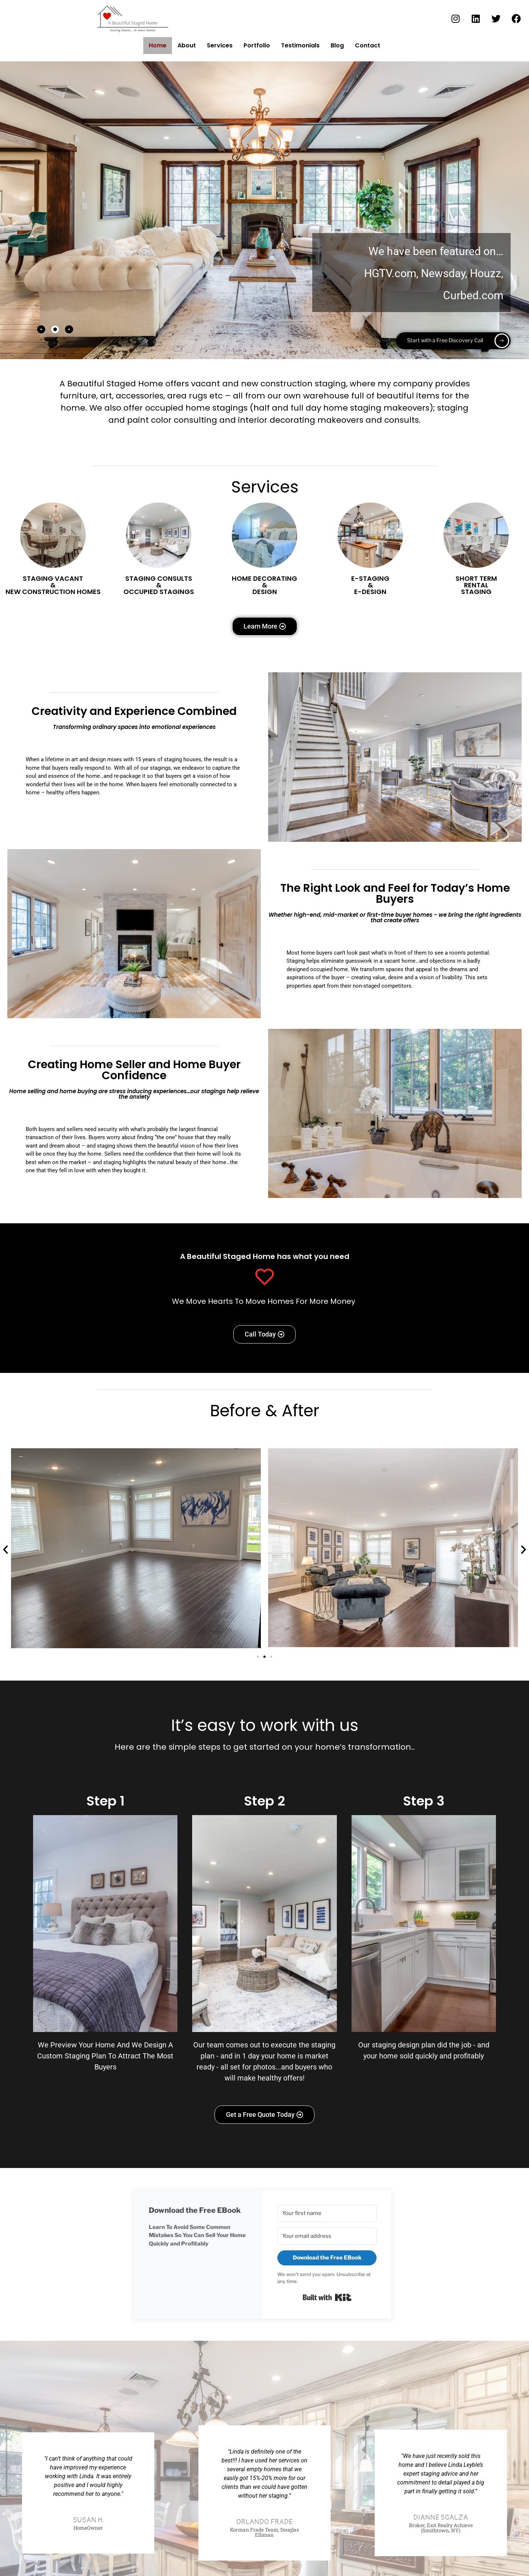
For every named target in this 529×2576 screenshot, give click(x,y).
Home (157, 45)
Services (219, 45)
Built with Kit (327, 2300)
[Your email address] (327, 2237)
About (186, 45)
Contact (367, 46)
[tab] (41, 330)
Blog (336, 45)
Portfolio (256, 45)
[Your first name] (327, 2214)
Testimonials (300, 45)
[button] (5, 1550)
